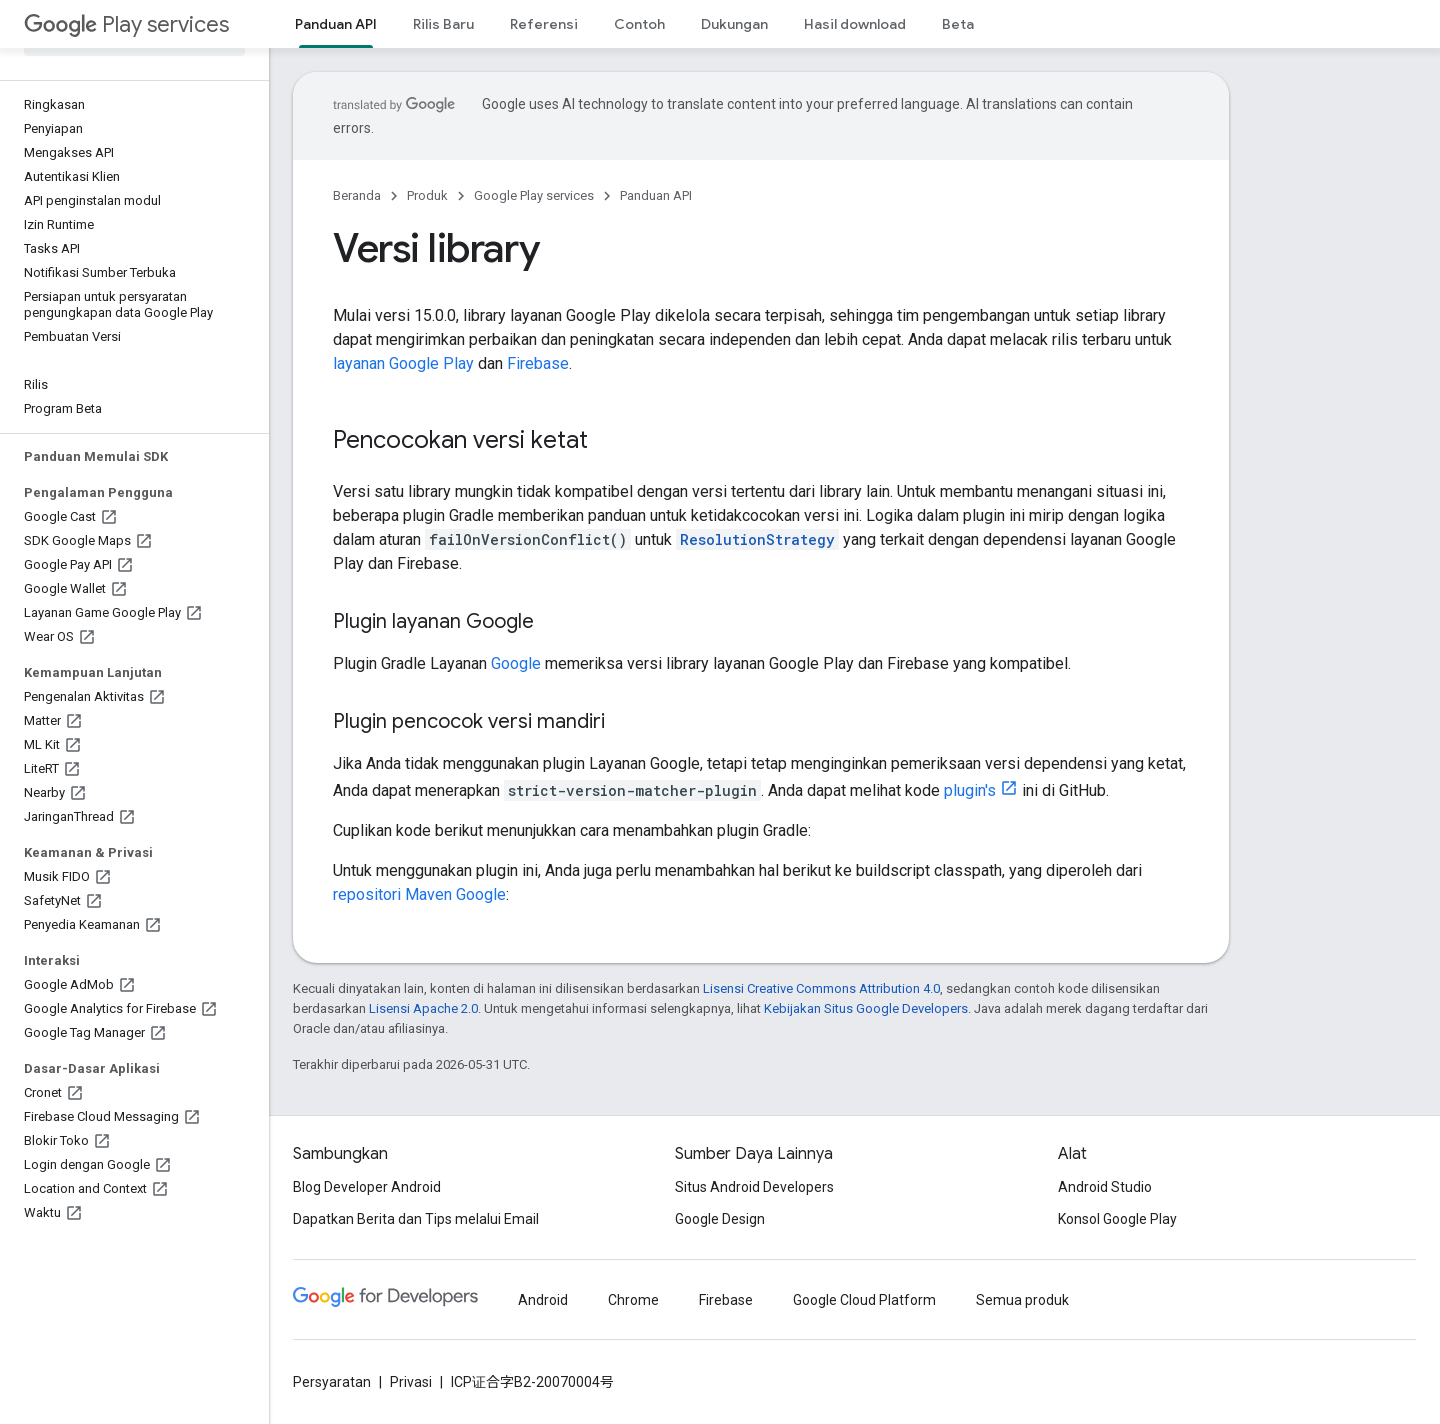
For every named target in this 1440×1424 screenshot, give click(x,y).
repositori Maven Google (419, 894)
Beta (958, 24)
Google (516, 663)
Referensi (544, 24)
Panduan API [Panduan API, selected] (336, 24)
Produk (427, 195)
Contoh (639, 24)
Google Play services (534, 195)
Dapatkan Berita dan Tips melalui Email (416, 1219)
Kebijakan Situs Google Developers (866, 1008)
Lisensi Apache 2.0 (423, 1008)
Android (543, 1300)
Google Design (720, 1219)
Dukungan (734, 24)
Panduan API (656, 195)
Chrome (633, 1300)
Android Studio (1105, 1187)
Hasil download (855, 24)
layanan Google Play (403, 363)
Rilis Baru (443, 24)
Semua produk (1022, 1300)
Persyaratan (332, 1382)
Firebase (538, 363)
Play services (126, 24)
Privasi (411, 1382)
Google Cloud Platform (864, 1300)
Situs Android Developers (754, 1187)
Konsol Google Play (1117, 1219)
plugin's (970, 790)
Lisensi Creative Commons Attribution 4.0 (821, 988)
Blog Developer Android (367, 1187)
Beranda (357, 195)
